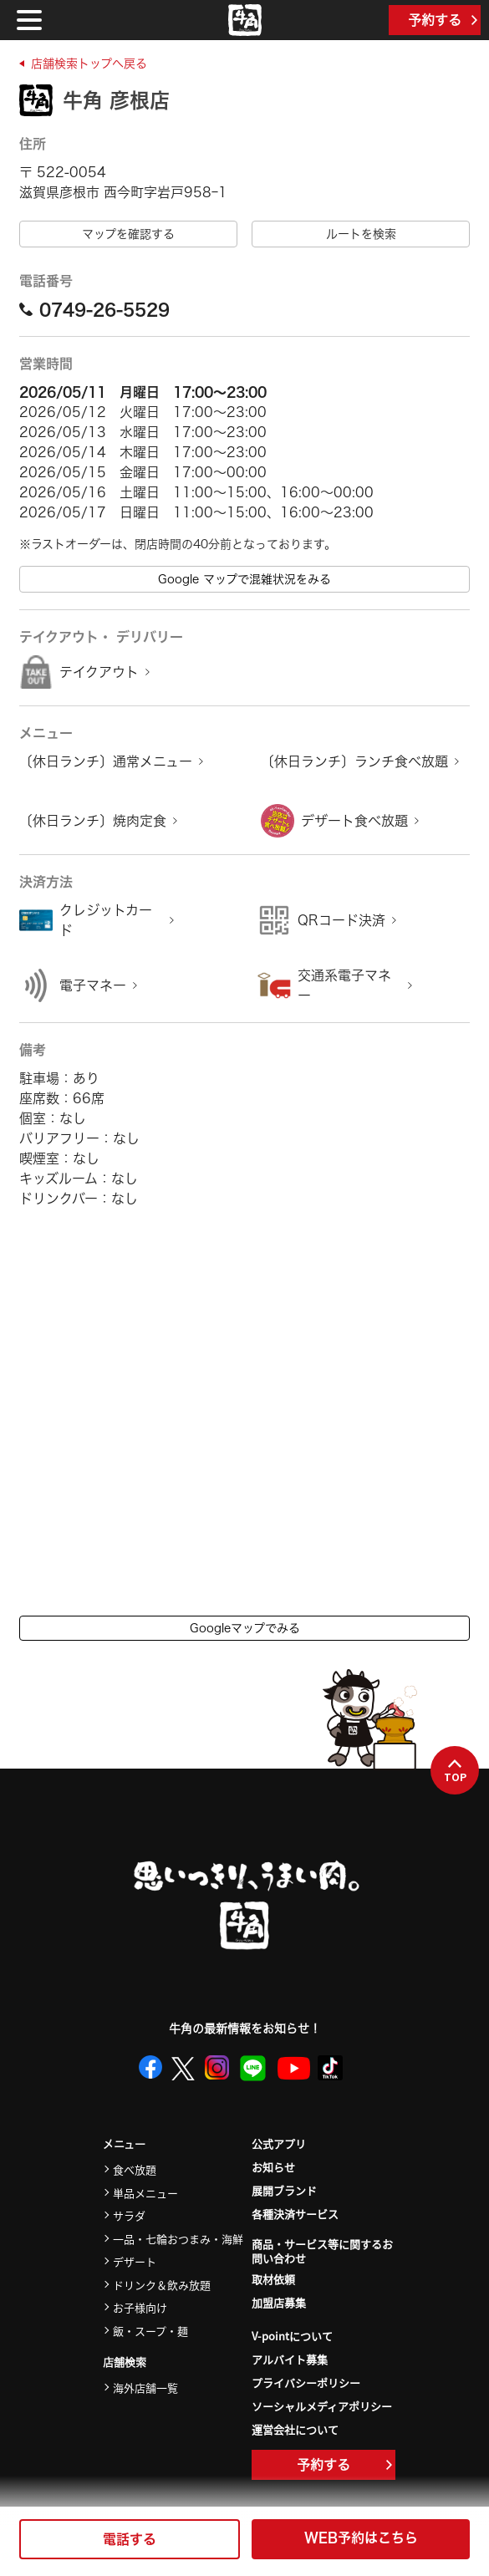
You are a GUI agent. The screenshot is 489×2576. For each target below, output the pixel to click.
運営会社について (295, 2429)
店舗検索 (124, 2362)
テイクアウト (99, 672)
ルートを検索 (361, 234)
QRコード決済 (341, 920)
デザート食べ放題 (354, 820)
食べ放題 (134, 2169)
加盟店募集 (279, 2302)
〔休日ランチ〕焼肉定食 (92, 820)
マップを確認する (128, 234)
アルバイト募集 (290, 2359)
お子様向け (140, 2307)
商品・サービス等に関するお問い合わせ (322, 2251)
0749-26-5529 (94, 309)
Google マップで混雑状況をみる (244, 579)
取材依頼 (273, 2279)
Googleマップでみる (245, 1628)
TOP (455, 1771)
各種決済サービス (295, 2214)
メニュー (124, 2144)
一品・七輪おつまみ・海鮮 (178, 2239)
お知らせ (273, 2167)
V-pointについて (292, 2336)
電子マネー (92, 985)
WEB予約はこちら (361, 2537)
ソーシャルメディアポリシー (322, 2406)
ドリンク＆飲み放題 (162, 2285)
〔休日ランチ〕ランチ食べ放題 (354, 761)
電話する (129, 2539)
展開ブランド (284, 2190)
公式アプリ (279, 2143)
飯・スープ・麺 (150, 2331)
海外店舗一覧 (145, 2387)
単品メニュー (145, 2193)
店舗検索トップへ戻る (89, 63)
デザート (134, 2261)
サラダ (129, 2215)
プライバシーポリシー (306, 2382)
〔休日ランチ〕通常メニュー (105, 761)
